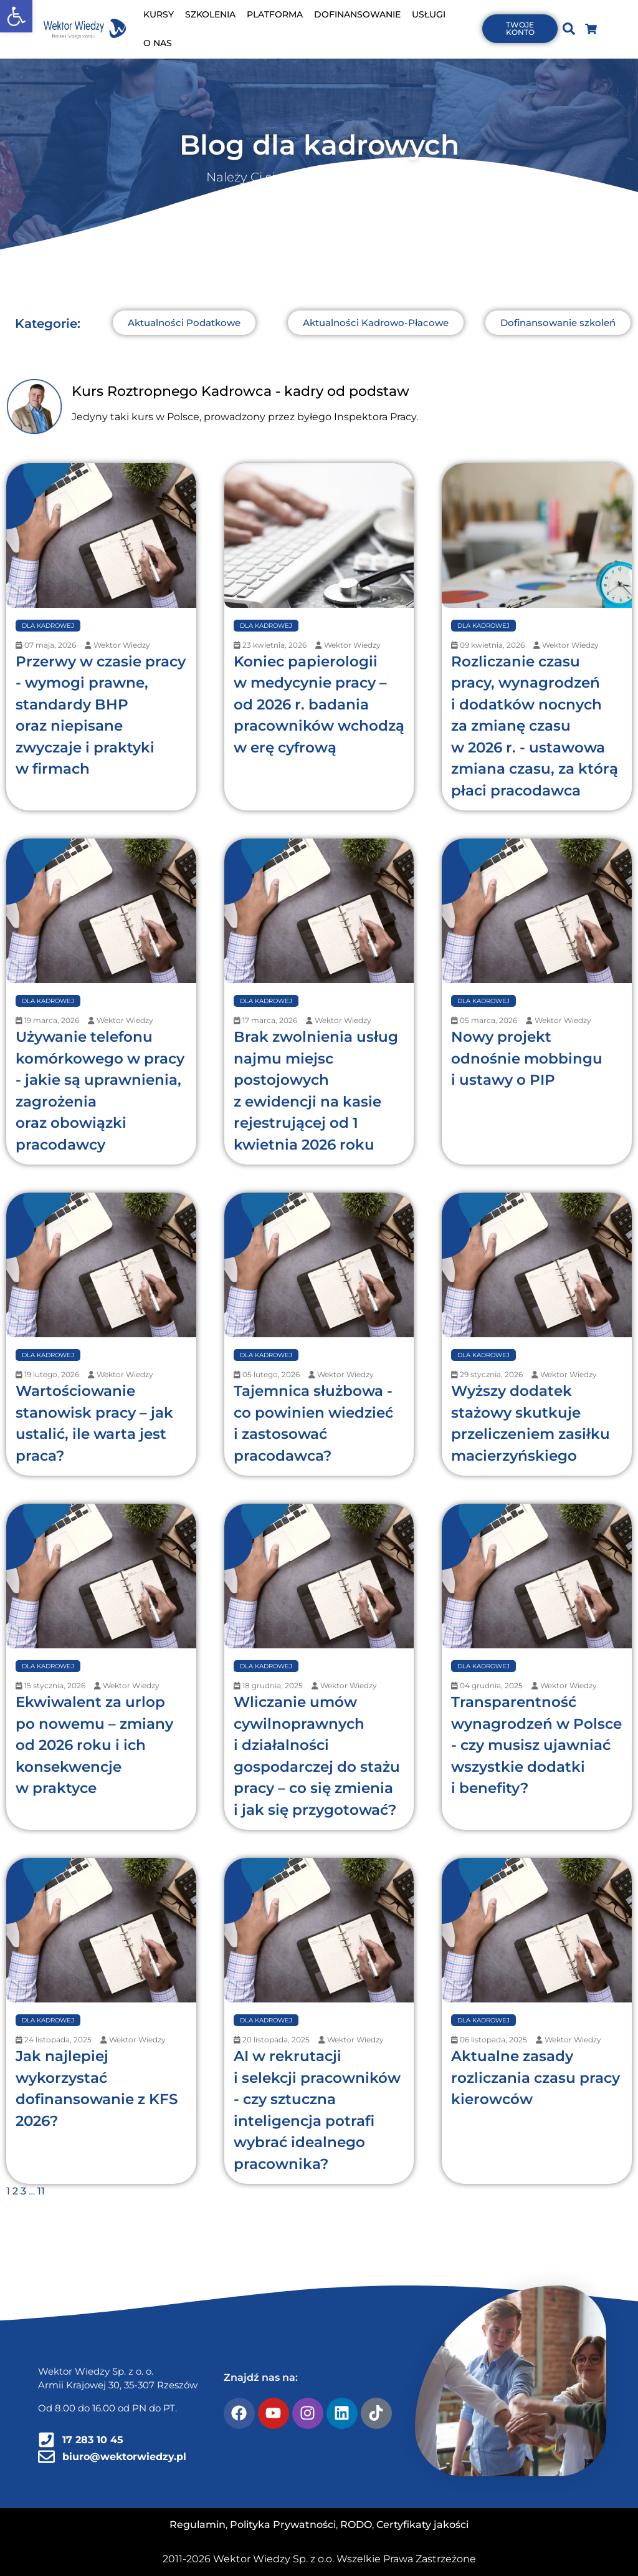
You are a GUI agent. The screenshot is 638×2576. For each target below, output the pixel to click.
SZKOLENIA (210, 14)
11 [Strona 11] (41, 2191)
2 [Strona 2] (15, 2191)
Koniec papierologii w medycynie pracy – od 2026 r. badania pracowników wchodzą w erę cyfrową (319, 704)
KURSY (158, 14)
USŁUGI (428, 14)
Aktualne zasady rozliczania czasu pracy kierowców (535, 2077)
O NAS (157, 43)
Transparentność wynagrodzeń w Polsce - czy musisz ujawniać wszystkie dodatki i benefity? (536, 1745)
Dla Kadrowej (48, 626)
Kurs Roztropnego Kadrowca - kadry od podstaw (240, 391)
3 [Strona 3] (23, 2191)
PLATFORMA (275, 14)
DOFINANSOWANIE (357, 14)
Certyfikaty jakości (422, 2524)
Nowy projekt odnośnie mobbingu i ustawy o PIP (526, 1058)
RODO (356, 2524)
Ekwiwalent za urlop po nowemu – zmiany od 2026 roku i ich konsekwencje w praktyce (94, 1745)
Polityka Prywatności (283, 2524)
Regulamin (197, 2524)
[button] (16, 16)
